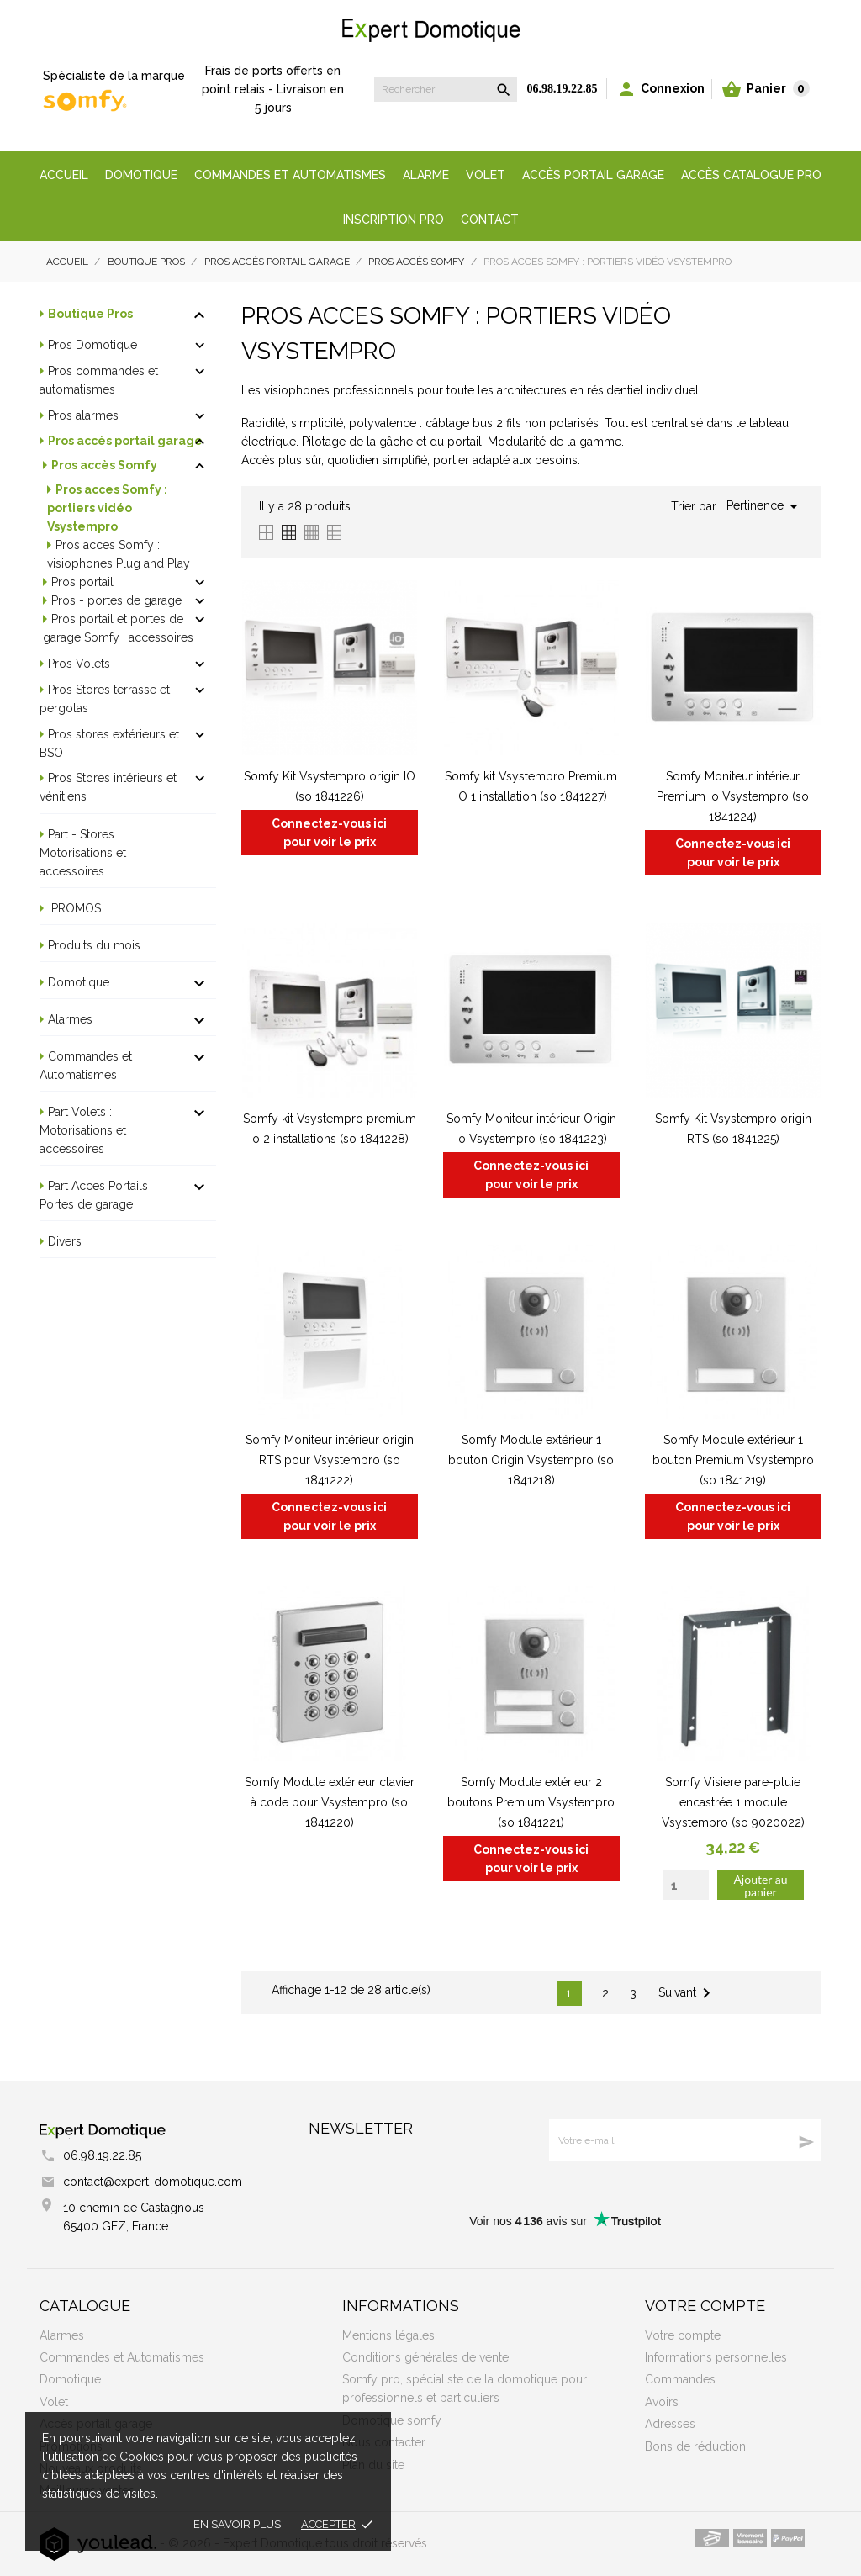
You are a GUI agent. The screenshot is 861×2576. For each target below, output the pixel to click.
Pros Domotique (92, 345)
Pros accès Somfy (104, 465)
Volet (485, 175)
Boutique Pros (90, 313)
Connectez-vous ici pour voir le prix (329, 833)
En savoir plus (237, 2524)
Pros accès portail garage (125, 440)
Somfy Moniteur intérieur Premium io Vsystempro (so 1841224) (733, 796)
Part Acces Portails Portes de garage (94, 1195)
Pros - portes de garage (116, 600)
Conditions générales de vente (425, 2357)
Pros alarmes (83, 415)
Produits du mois (94, 945)
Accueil (64, 175)
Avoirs (662, 2402)
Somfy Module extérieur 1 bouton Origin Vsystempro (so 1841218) (531, 1460)
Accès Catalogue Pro (751, 175)
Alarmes (70, 1019)
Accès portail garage (593, 175)
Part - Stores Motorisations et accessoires (83, 853)
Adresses (670, 2424)
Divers (65, 1241)
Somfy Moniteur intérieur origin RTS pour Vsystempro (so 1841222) (330, 1460)
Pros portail (82, 582)
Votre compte (705, 2305)
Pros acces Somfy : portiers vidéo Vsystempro (107, 508)
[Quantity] (686, 1885)
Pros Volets (79, 663)
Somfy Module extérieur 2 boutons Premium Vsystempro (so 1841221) (531, 1802)
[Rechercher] (445, 89)
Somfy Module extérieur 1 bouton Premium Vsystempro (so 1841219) (733, 1460)
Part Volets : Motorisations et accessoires (83, 1130)
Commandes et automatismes (290, 175)
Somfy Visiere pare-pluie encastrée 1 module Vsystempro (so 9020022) (733, 1802)
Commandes (680, 2379)
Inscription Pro (393, 219)
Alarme (426, 175)
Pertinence (765, 506)
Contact (490, 219)
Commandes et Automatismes (86, 1066)
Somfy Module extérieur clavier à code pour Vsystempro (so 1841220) (330, 1802)
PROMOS (74, 908)
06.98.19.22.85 (562, 88)
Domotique (141, 175)
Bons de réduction (695, 2446)
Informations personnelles (716, 2357)
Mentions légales (388, 2335)
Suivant (687, 1993)
